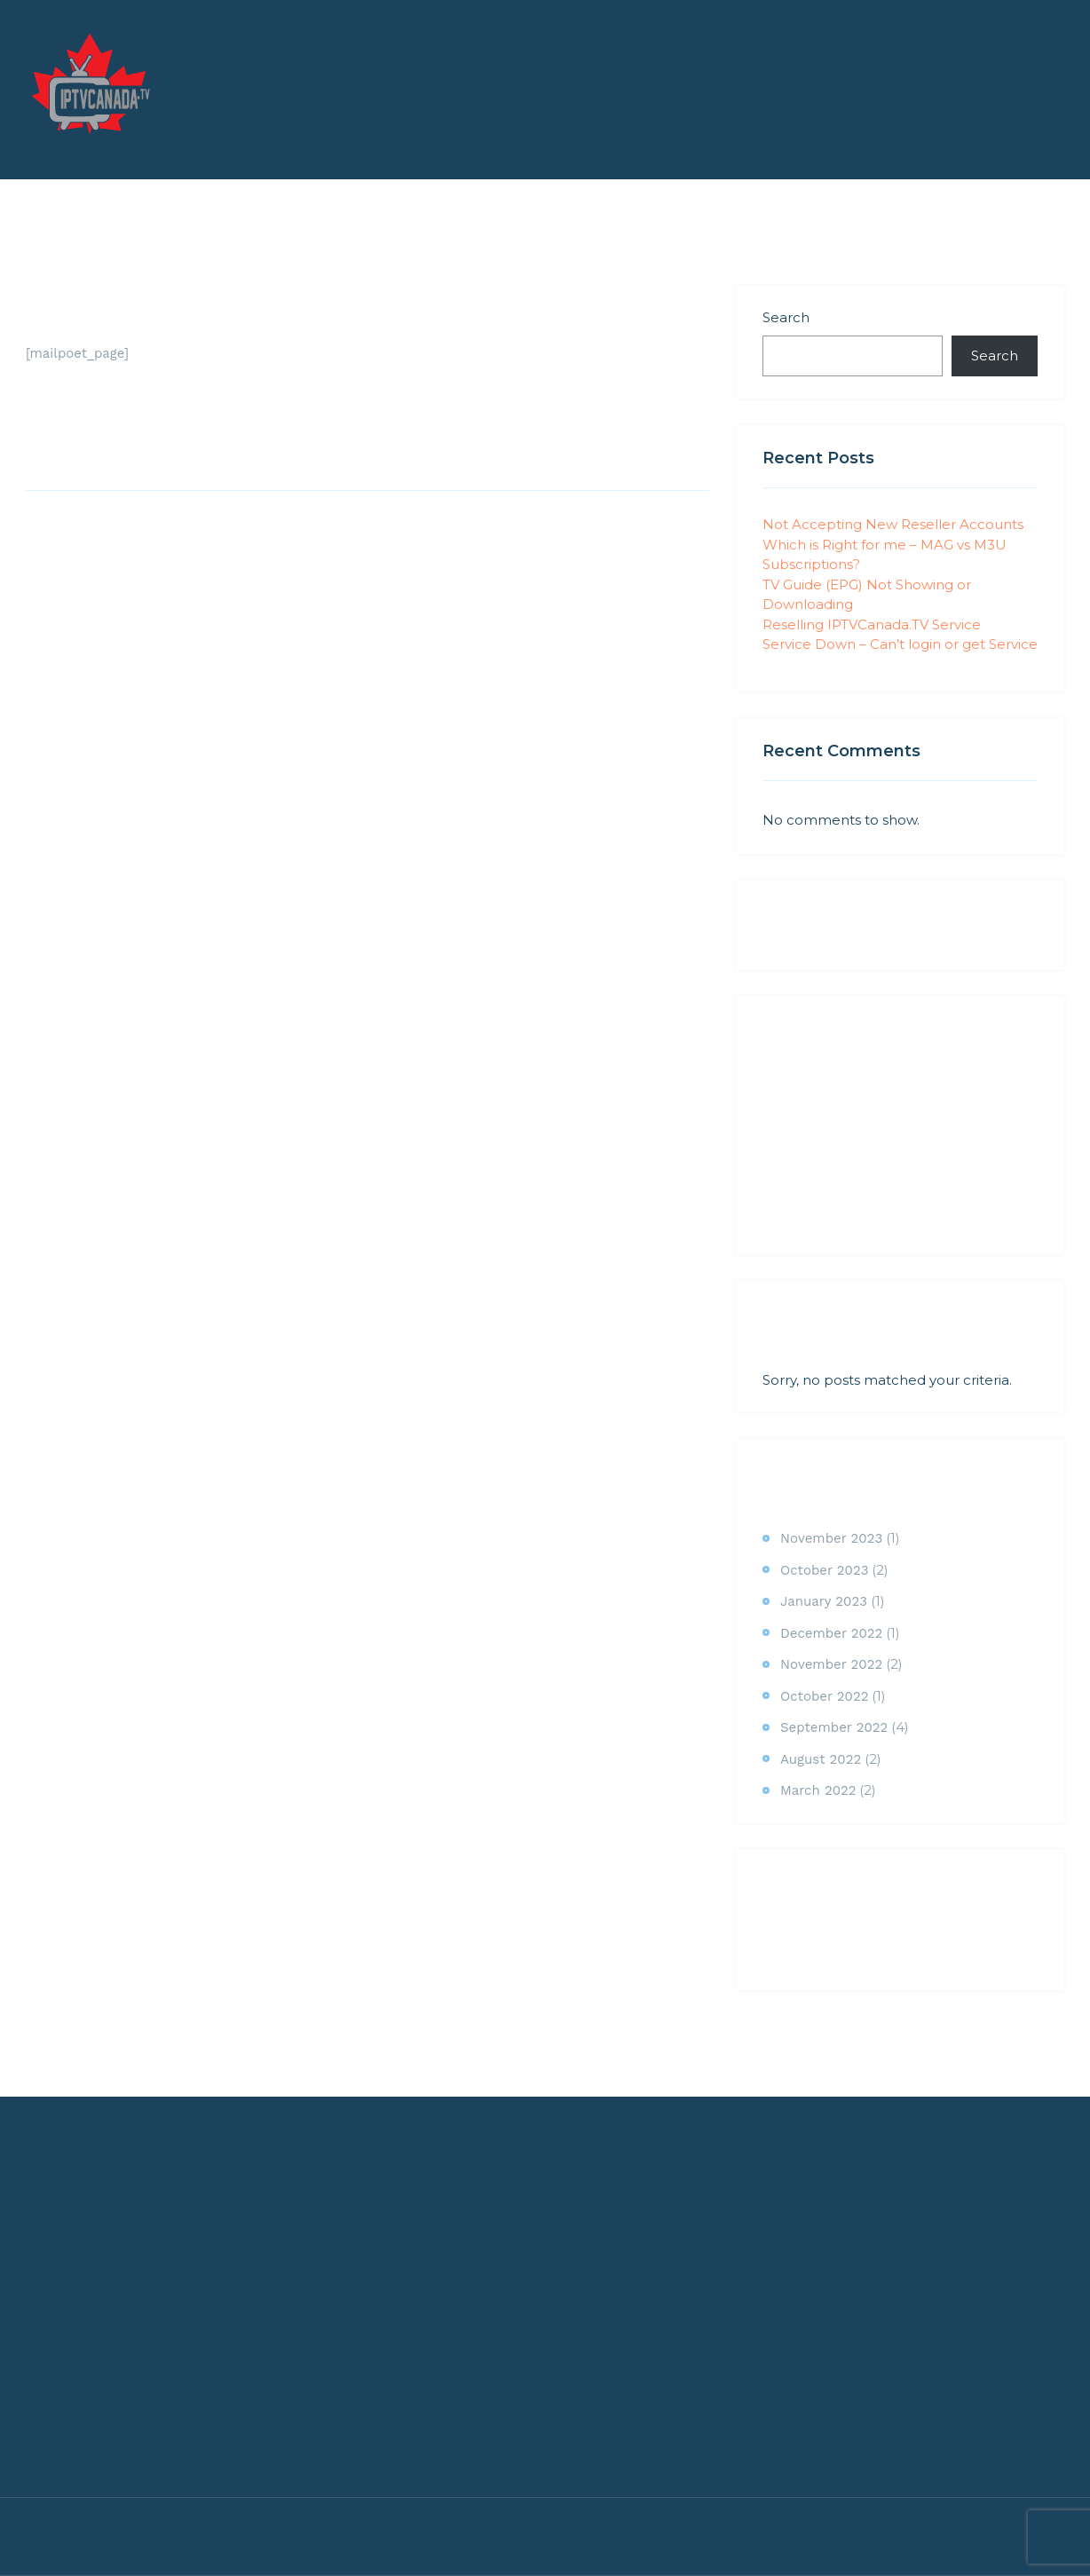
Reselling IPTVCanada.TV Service (871, 624)
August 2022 (820, 1759)
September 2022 (834, 1727)
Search (786, 317)
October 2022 (824, 1696)
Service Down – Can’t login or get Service (900, 644)
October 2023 (824, 1570)
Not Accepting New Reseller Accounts (892, 524)
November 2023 (831, 1538)
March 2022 (818, 1790)
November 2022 (831, 1664)
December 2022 (831, 1633)
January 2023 (823, 1601)
